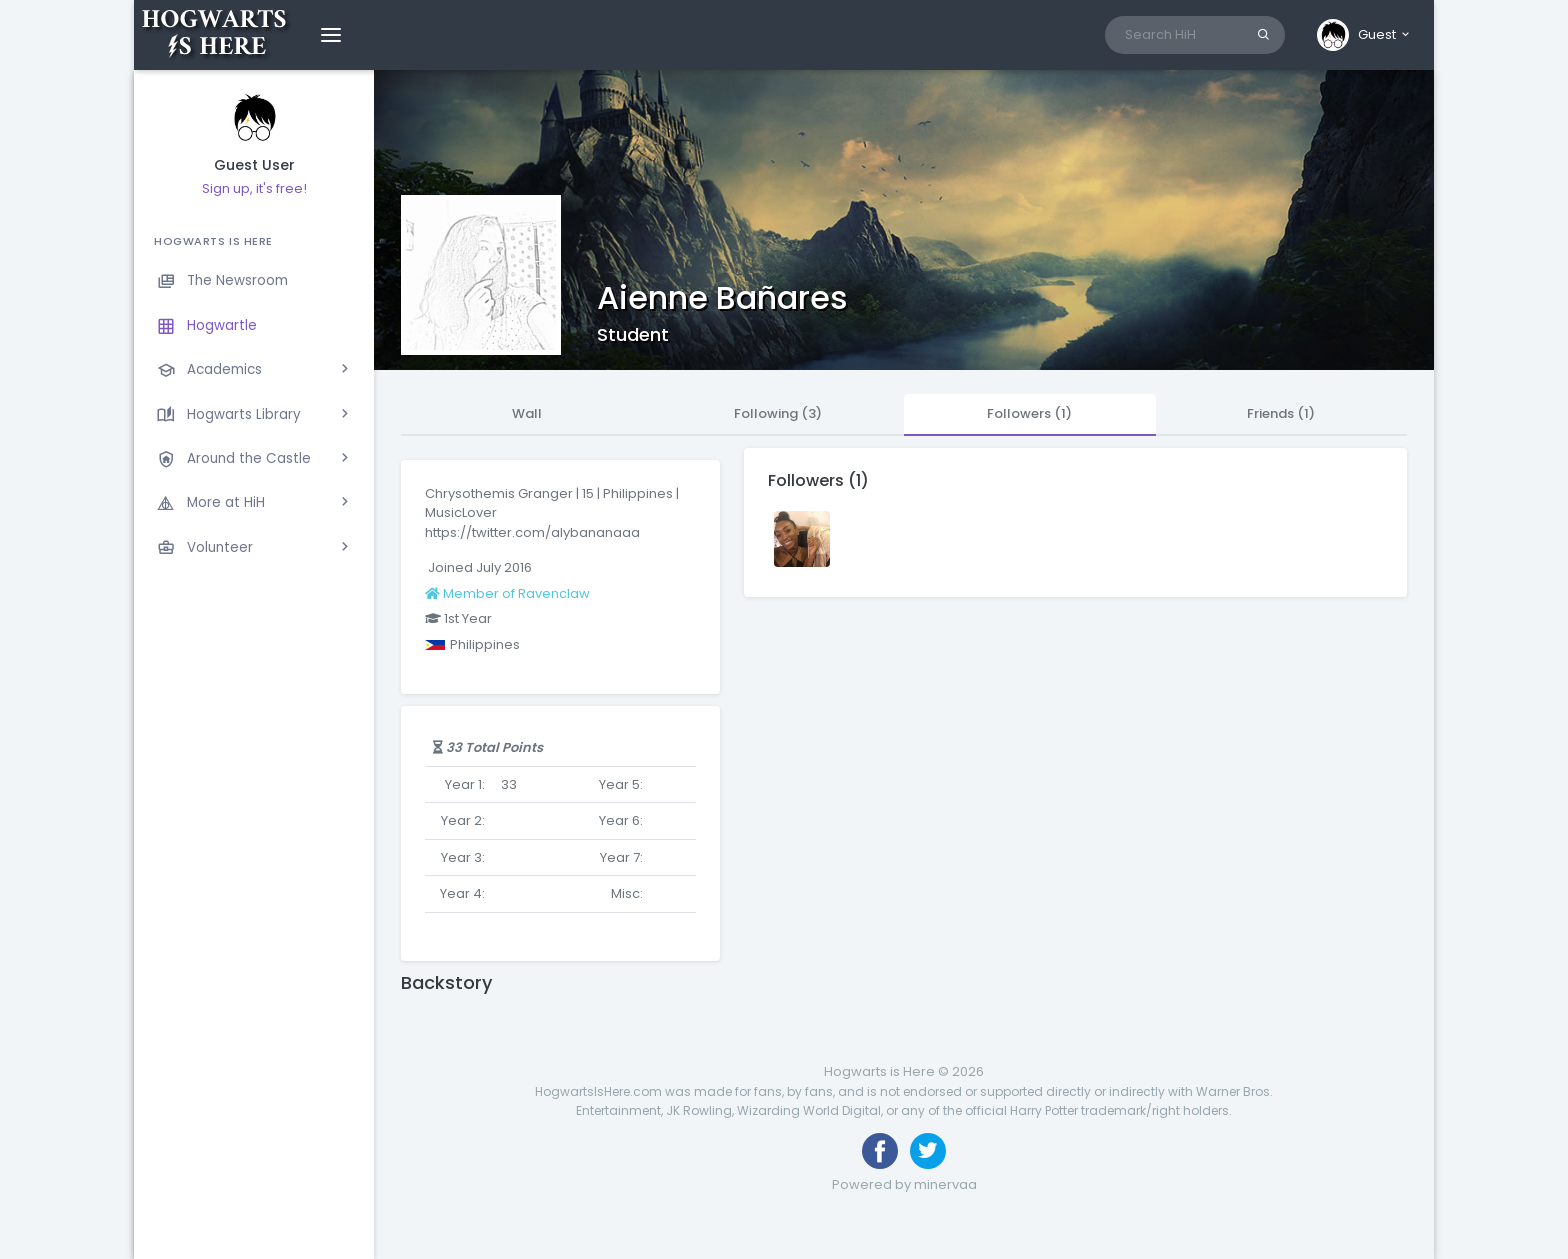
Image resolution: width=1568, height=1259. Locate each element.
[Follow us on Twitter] (928, 1151)
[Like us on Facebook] (880, 1151)
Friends (1281, 413)
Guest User (254, 165)
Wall (527, 413)
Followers (1029, 413)
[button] (1364, 35)
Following (778, 413)
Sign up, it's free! (254, 188)
